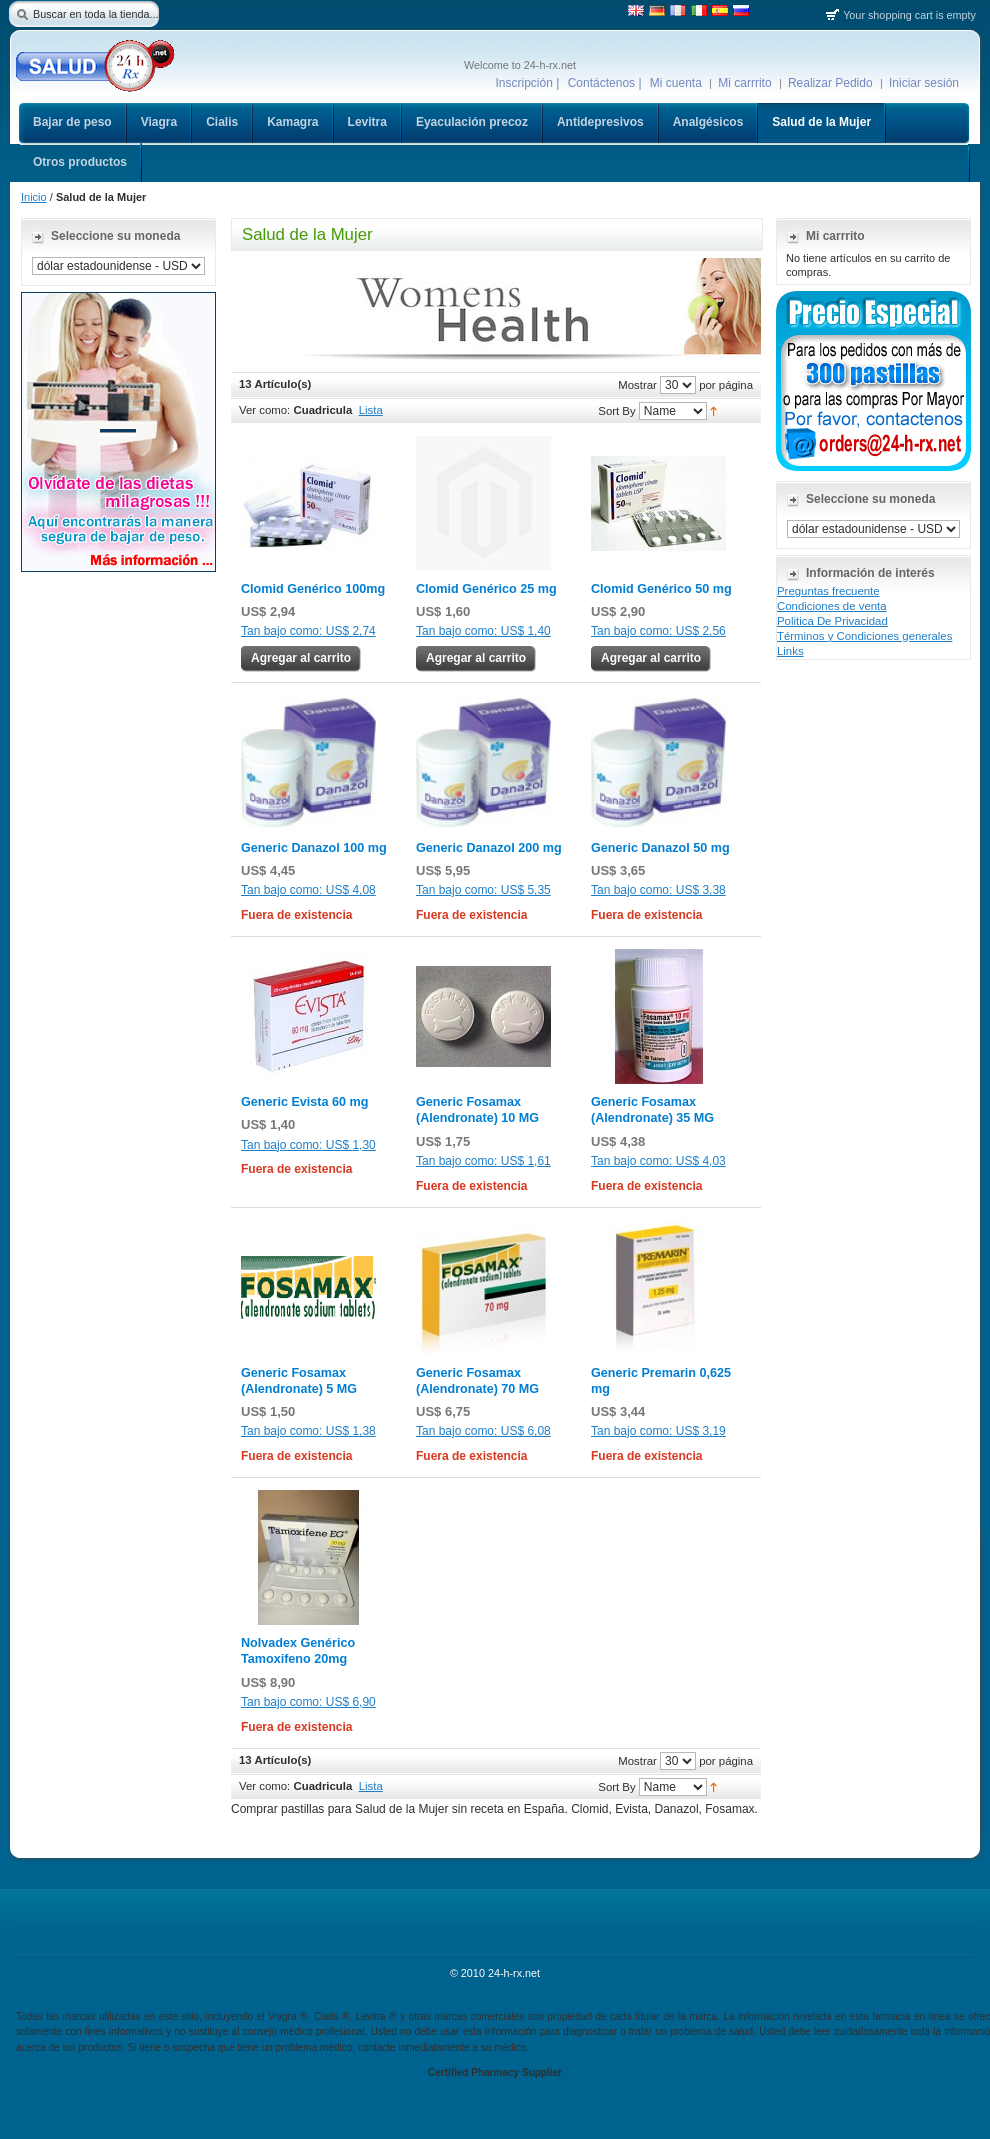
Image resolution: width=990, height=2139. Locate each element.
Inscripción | (528, 83)
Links (790, 651)
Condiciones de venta (832, 606)
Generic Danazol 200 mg (489, 848)
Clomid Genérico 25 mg (486, 589)
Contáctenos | (605, 83)
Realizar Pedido (830, 83)
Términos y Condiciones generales (864, 636)
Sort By (616, 410)
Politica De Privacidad (832, 621)
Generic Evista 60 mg (304, 1102)
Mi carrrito (744, 83)
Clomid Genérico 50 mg (661, 589)
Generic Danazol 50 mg (660, 848)
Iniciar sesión (924, 83)
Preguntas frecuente (828, 591)
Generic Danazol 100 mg (314, 848)
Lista (371, 410)
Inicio (34, 197)
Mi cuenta (676, 83)
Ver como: (264, 410)
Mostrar (637, 384)
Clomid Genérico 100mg (313, 589)
